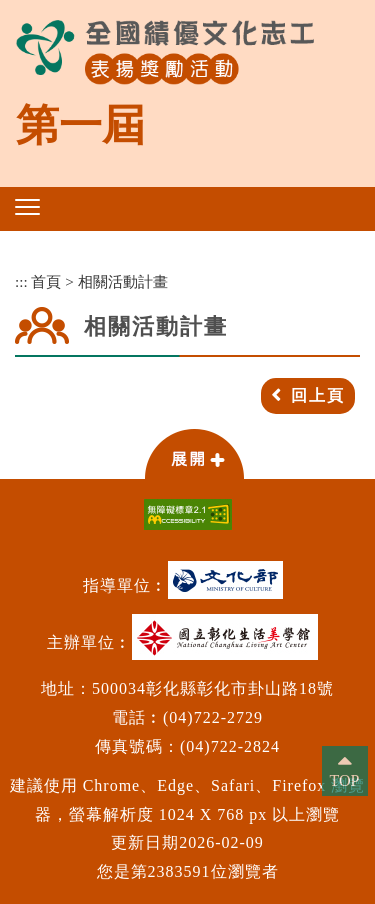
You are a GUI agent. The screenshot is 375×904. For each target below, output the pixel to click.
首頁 (46, 281)
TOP (345, 780)
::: (21, 281)
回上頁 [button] (318, 395)
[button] (27, 207)
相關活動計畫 (123, 281)
